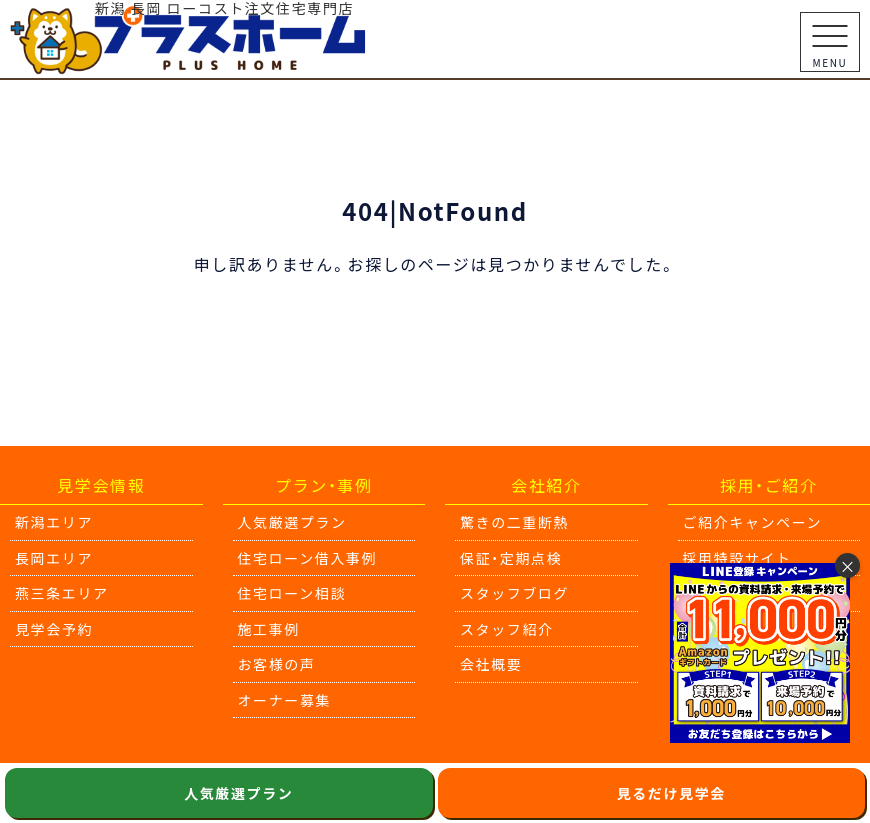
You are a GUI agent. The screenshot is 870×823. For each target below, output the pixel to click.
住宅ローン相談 (292, 593)
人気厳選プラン (292, 522)
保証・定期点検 (511, 558)
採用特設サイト (737, 558)
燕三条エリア (62, 593)
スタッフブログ (514, 593)
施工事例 (269, 629)
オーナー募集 (285, 700)
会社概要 (491, 664)
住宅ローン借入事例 (308, 558)
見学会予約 (54, 629)
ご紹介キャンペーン (753, 522)
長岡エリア (54, 558)
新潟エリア (54, 522)
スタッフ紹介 (507, 629)
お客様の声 (277, 664)
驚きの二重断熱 (514, 522)
